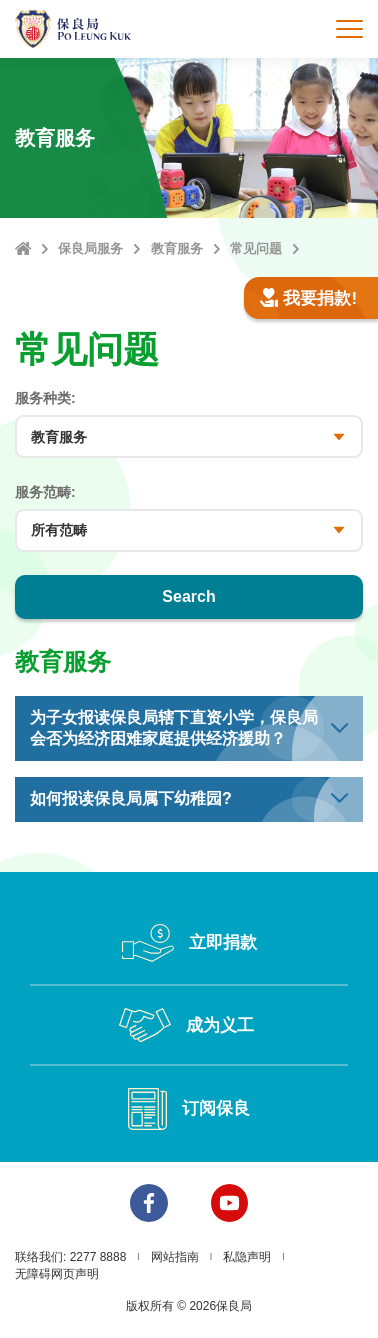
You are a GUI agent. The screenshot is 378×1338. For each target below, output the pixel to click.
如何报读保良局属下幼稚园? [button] (131, 798)
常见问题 (256, 248)
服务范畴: (45, 492)
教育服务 (177, 248)
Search (188, 596)
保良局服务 (90, 248)
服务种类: (45, 398)
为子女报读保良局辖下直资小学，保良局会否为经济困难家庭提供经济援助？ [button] (174, 728)
